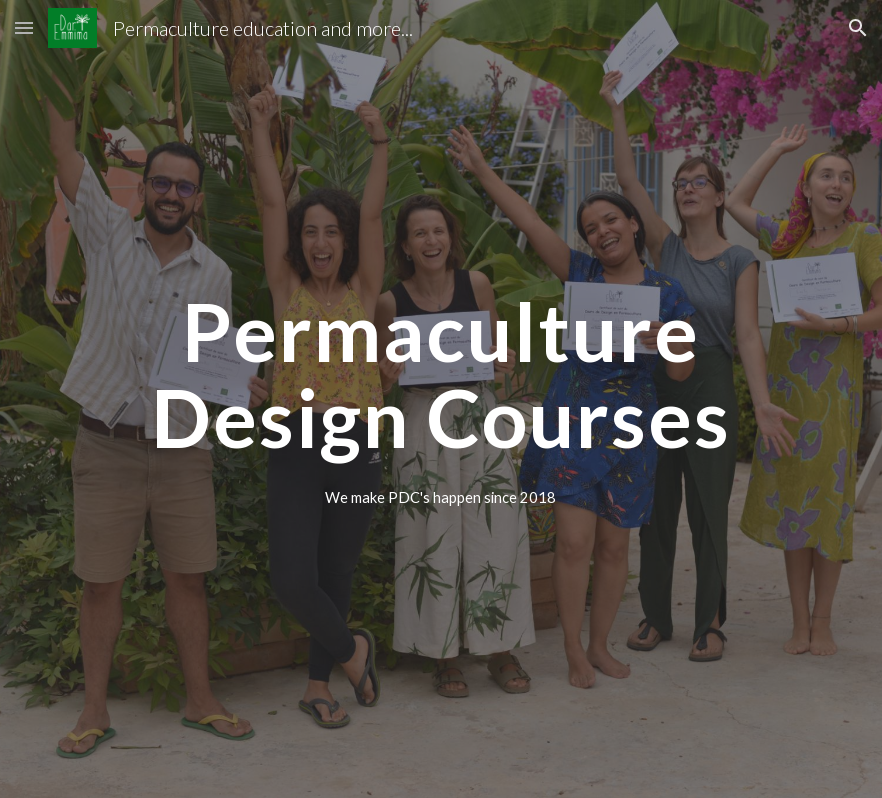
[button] (24, 27)
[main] (440, 372)
